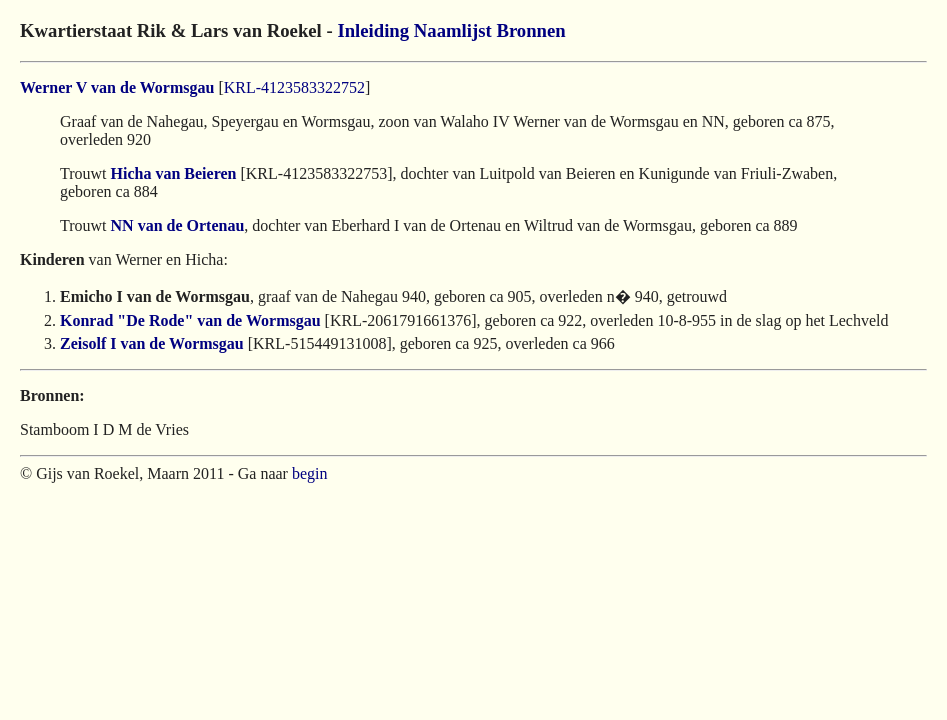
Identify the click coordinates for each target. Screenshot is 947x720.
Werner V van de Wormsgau (117, 87)
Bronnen (530, 30)
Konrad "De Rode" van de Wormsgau (190, 320)
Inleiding (373, 30)
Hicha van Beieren (174, 173)
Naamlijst (453, 30)
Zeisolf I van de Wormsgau (152, 343)
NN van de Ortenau (178, 225)
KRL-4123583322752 (294, 87)
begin (310, 473)
